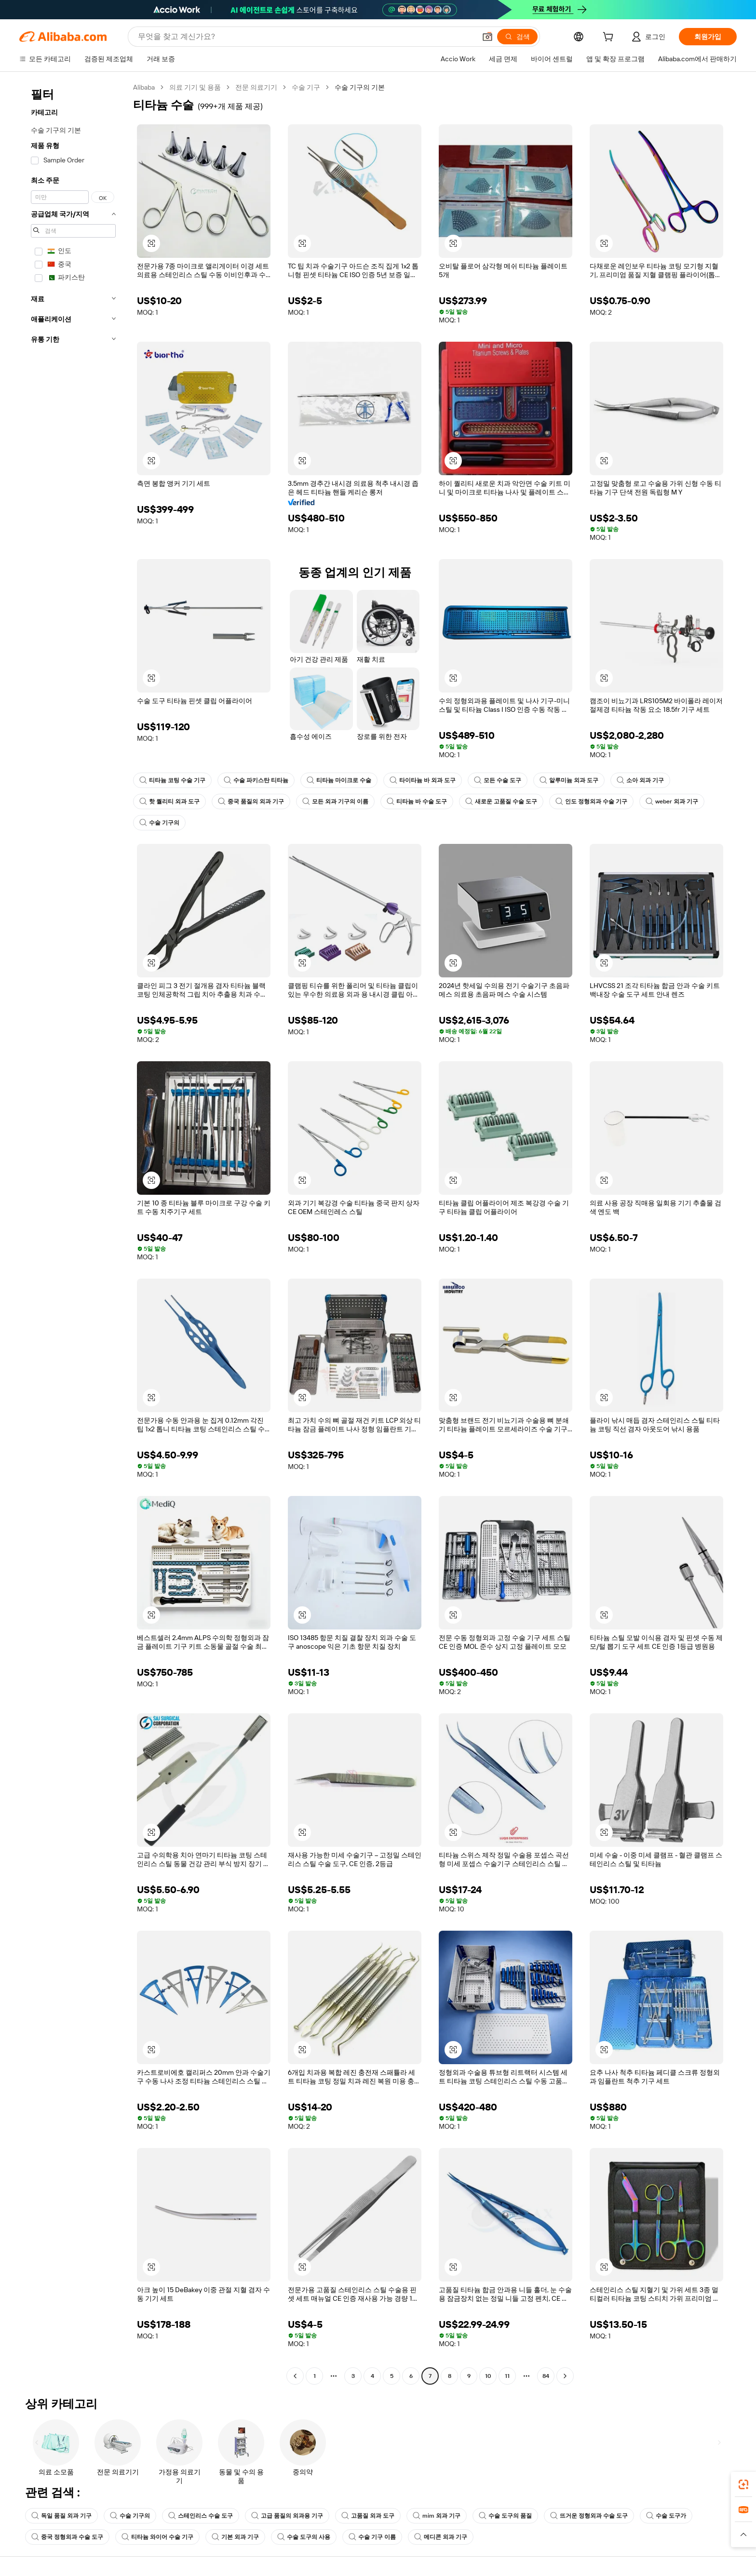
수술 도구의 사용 (303, 2537)
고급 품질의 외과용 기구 (287, 2516)
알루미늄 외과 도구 (569, 780)
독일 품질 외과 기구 (61, 2516)
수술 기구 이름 (372, 2537)
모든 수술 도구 (497, 780)
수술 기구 (306, 87)
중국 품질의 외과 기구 (251, 801)
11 (507, 2376)
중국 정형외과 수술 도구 (67, 2537)
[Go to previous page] (295, 2376)
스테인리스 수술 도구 (200, 2516)
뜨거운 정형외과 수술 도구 (589, 2516)
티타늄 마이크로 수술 (339, 780)
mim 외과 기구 (436, 2516)
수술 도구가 (666, 2516)
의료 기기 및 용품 (195, 87)
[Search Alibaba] (306, 36)
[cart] (610, 38)
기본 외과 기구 (235, 2537)
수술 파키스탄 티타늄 (256, 780)
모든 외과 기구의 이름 (335, 801)
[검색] (517, 36)
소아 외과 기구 (640, 780)
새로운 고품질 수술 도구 (501, 801)
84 (545, 2376)
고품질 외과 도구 (367, 2516)
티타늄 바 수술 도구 (417, 801)
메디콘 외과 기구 (440, 2537)
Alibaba (144, 87)
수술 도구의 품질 (505, 2516)
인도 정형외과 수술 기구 (591, 801)
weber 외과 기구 (672, 801)
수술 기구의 (159, 823)
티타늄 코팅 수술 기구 (172, 780)
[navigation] (73, 1233)
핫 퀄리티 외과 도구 (169, 801)
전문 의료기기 (256, 87)
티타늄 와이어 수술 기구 (157, 2537)
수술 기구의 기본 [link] (360, 87)
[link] (743, 2484)
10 (488, 2376)
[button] (487, 36)
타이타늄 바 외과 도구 (423, 780)
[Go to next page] (565, 2376)
